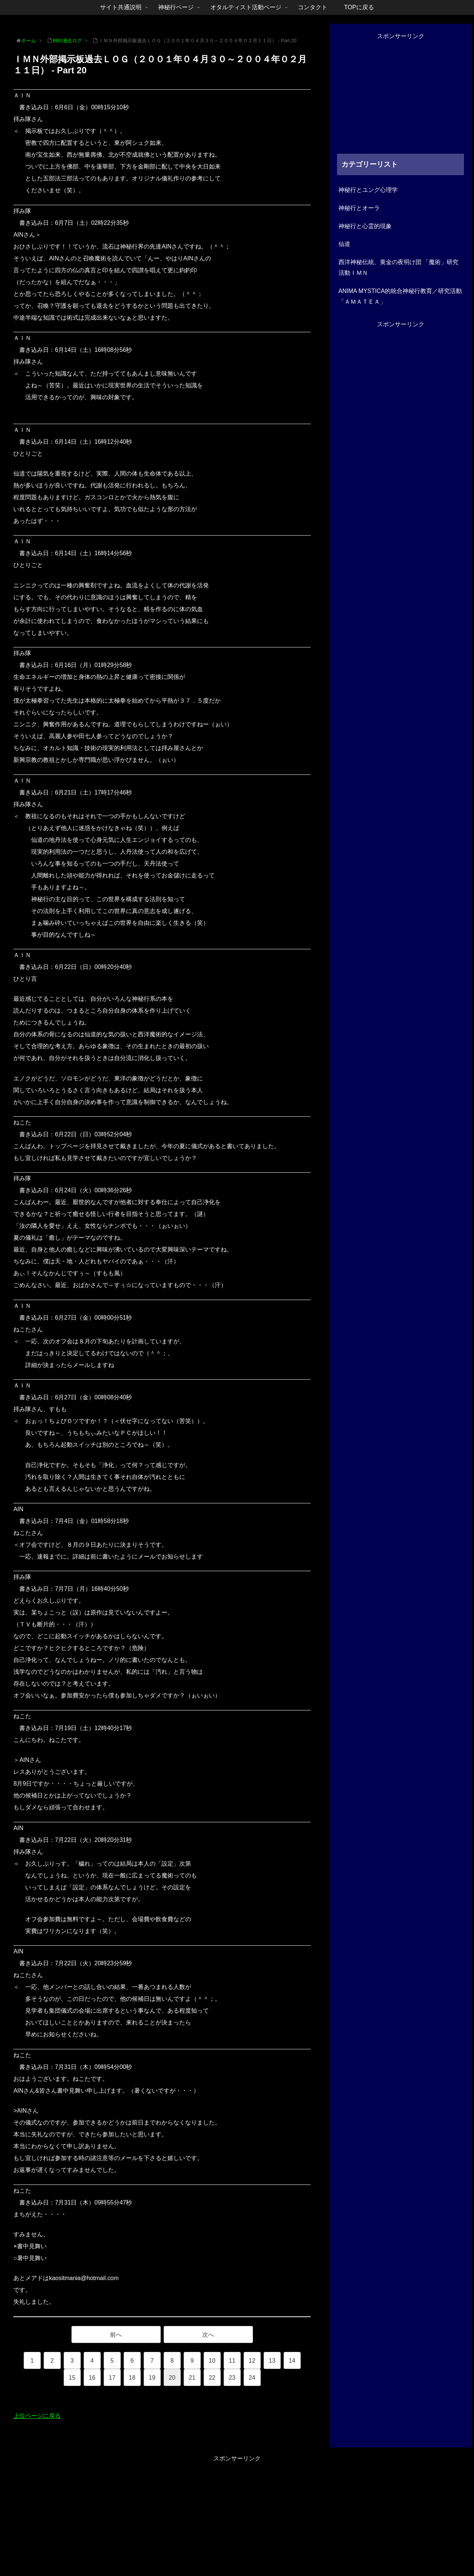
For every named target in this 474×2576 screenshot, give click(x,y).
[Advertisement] (400, 94)
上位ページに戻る (37, 2416)
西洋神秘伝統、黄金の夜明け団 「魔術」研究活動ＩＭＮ (398, 267)
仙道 (344, 244)
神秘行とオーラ (359, 208)
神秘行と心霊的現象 (365, 226)
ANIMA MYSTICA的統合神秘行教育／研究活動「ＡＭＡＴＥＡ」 (400, 296)
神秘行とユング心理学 (368, 190)
